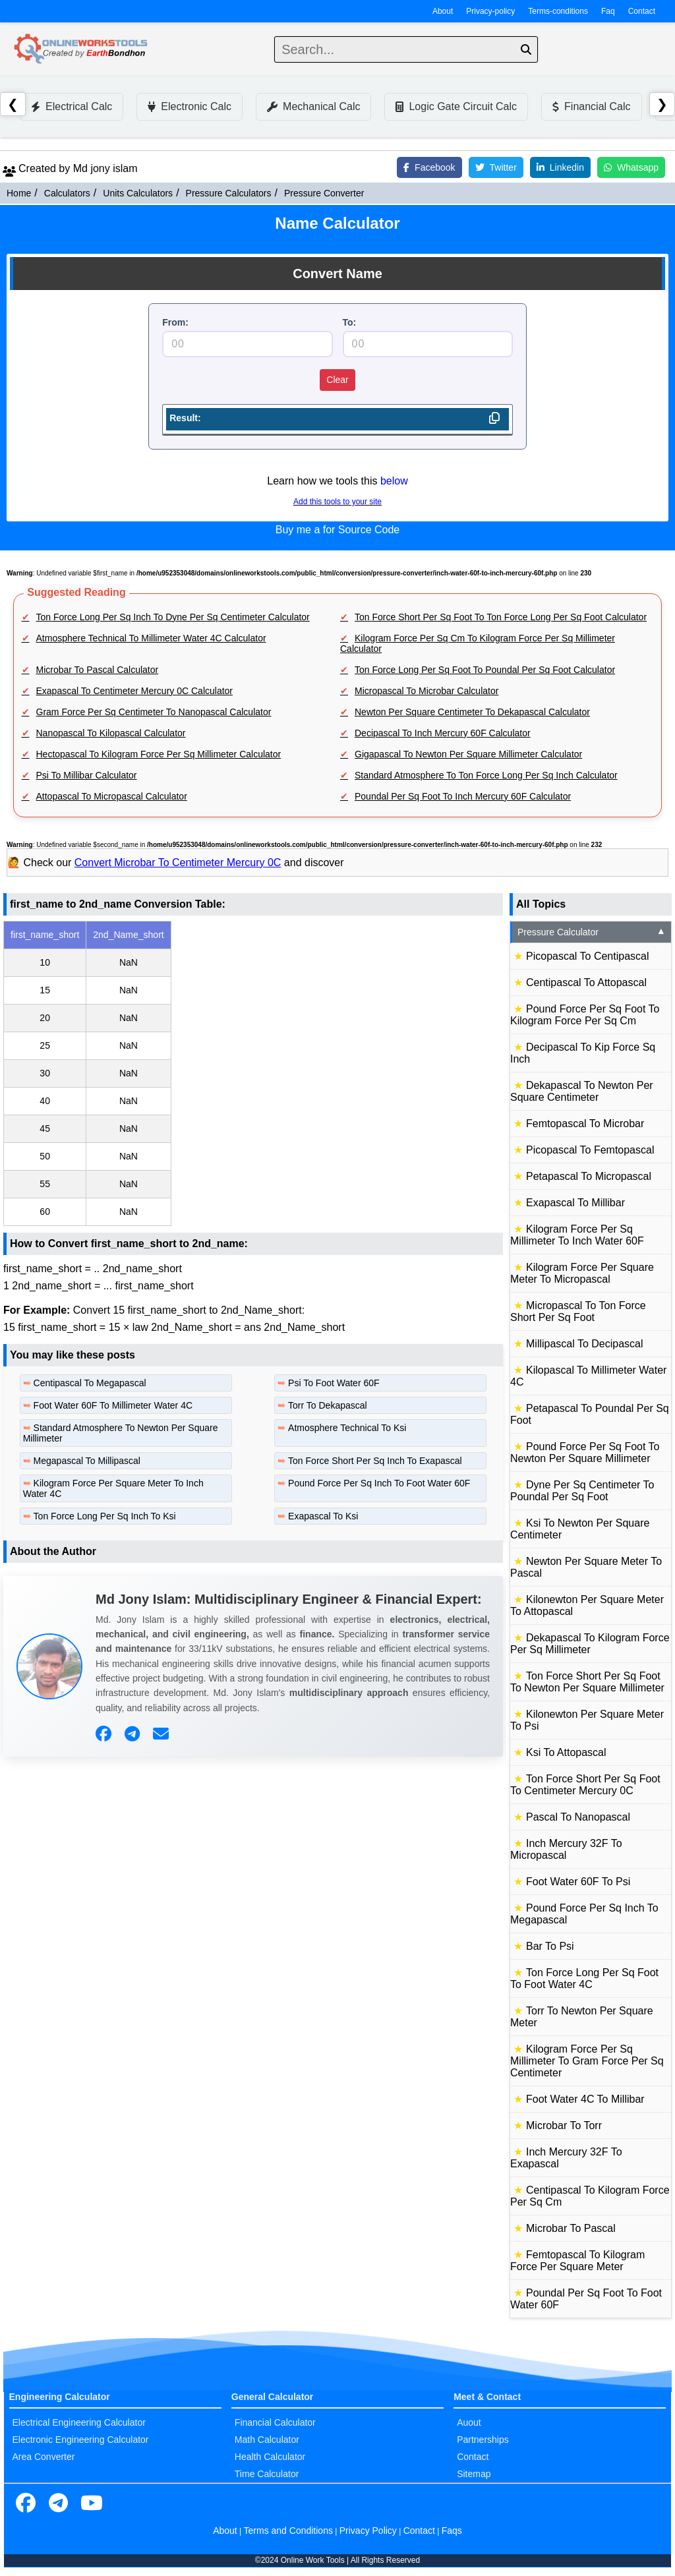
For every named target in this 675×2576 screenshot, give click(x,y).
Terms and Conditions (288, 2530)
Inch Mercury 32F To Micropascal (566, 1849)
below (394, 480)
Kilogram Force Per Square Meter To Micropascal (582, 1273)
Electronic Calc (189, 106)
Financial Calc (591, 106)
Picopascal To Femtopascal (590, 1150)
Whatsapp (631, 167)
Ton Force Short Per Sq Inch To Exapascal (375, 1460)
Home (19, 193)
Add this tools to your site (337, 501)
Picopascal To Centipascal (587, 956)
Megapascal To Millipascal (87, 1460)
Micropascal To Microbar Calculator (426, 691)
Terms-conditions (558, 11)
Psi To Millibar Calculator (86, 775)
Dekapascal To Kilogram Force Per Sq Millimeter (590, 1643)
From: (175, 322)
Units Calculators (138, 193)
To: (350, 322)
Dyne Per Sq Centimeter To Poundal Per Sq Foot (582, 1490)
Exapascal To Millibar (575, 1202)
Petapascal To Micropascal (588, 1176)
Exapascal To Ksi (323, 1516)
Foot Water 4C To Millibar (585, 2099)
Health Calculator (270, 2456)
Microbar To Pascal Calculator (97, 669)
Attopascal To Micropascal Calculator (111, 796)
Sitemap (473, 2474)
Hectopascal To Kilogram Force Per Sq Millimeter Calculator (158, 754)
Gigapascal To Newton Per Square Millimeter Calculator (468, 754)
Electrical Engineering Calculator (79, 2422)
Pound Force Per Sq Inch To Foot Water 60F (379, 1483)
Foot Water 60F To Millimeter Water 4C (113, 1405)
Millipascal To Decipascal (584, 1343)
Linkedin (560, 167)
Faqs (452, 2530)
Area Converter (44, 2456)
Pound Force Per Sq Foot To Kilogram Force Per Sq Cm (584, 1014)
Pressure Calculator (591, 932)
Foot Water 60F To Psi (578, 1881)
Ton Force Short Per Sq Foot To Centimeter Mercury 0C (585, 1784)
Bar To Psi (550, 1946)
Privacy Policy (368, 2530)
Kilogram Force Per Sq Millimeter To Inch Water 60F (577, 1234)
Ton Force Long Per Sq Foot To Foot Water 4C (584, 1978)
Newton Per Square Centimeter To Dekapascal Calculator (472, 712)
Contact (641, 11)
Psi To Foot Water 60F (334, 1383)
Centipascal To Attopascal (586, 982)
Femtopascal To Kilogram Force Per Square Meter (577, 2260)
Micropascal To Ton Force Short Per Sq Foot (578, 1311)
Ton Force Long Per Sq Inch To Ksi (105, 1516)
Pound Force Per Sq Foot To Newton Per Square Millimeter (584, 1452)
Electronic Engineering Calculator (81, 2439)
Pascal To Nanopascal (578, 1817)
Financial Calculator (275, 2422)
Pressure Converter (324, 193)
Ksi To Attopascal (566, 1752)
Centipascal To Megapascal (90, 1383)
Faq (608, 11)
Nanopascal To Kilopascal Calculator (111, 733)
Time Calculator (267, 2474)
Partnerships (483, 2439)
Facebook (429, 167)
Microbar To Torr (564, 2125)
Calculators (67, 193)
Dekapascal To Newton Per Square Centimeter (581, 1091)
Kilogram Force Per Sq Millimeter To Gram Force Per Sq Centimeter (587, 2060)
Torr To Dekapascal (327, 1405)
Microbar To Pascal (571, 2228)
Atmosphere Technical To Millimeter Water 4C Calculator (151, 638)
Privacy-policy (490, 11)
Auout (469, 2422)
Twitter (496, 167)
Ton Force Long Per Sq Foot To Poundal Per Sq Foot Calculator (485, 669)
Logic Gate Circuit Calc (456, 106)
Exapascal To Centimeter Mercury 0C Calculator (134, 691)
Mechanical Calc (313, 106)
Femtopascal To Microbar (585, 1123)
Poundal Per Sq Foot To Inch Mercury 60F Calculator (463, 796)
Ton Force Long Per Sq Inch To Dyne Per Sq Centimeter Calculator (173, 617)
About (442, 11)
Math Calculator (267, 2439)
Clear (337, 379)
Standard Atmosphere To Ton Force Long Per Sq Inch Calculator (486, 775)
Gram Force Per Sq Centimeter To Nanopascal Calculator (154, 712)
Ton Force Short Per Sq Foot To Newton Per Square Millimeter (587, 1681)
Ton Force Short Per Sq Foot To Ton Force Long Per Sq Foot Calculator (501, 617)
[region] (253, 1073)
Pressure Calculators (229, 193)
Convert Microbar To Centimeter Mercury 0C (177, 862)
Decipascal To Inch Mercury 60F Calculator (443, 733)
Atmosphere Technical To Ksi (347, 1427)
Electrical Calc (71, 106)
